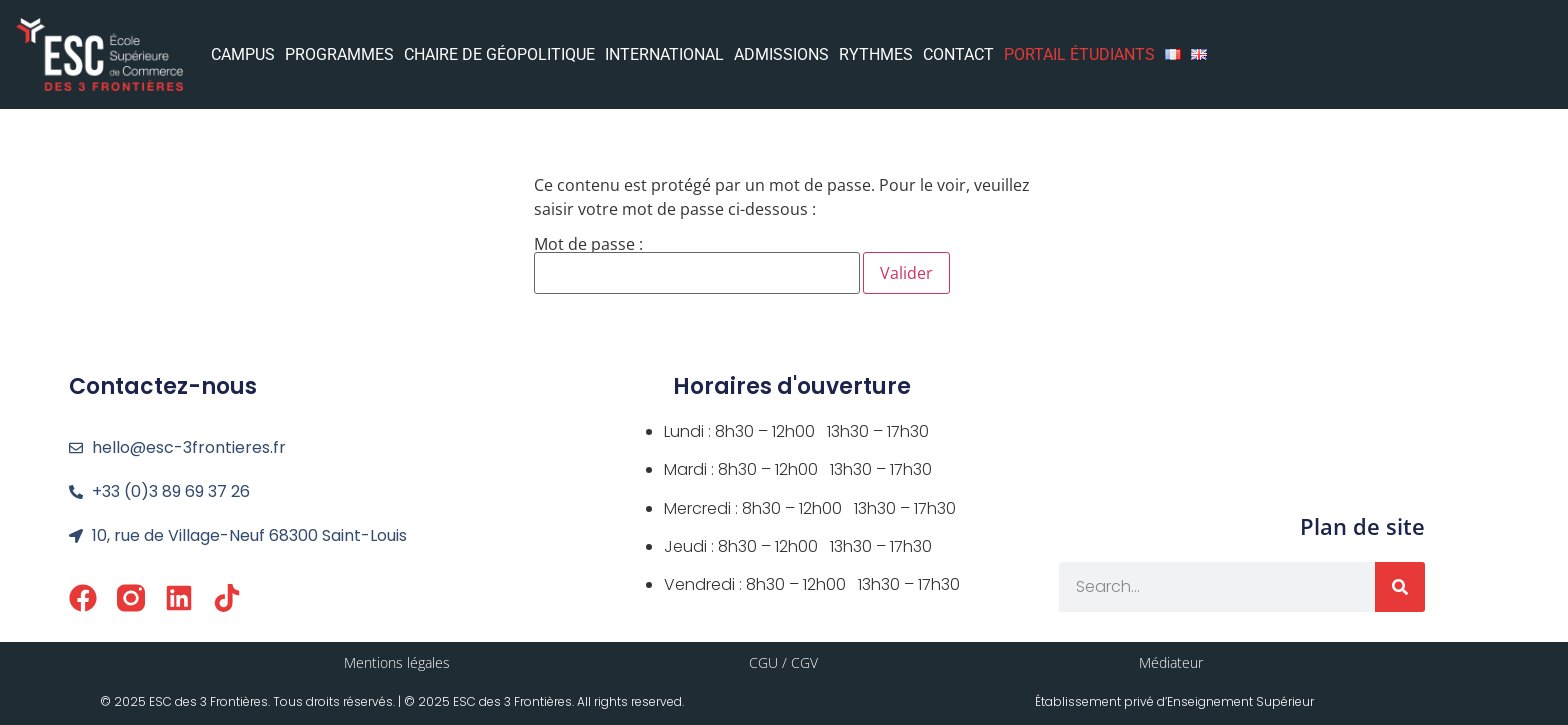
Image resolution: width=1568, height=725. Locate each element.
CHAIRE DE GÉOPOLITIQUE (499, 54)
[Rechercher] (1400, 587)
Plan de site (1362, 526)
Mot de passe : (697, 265)
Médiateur (1171, 662)
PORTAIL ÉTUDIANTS (1079, 54)
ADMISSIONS (781, 54)
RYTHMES (876, 54)
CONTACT (958, 54)
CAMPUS (243, 54)
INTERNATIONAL (664, 54)
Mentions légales (397, 662)
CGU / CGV (783, 662)
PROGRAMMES (339, 54)
